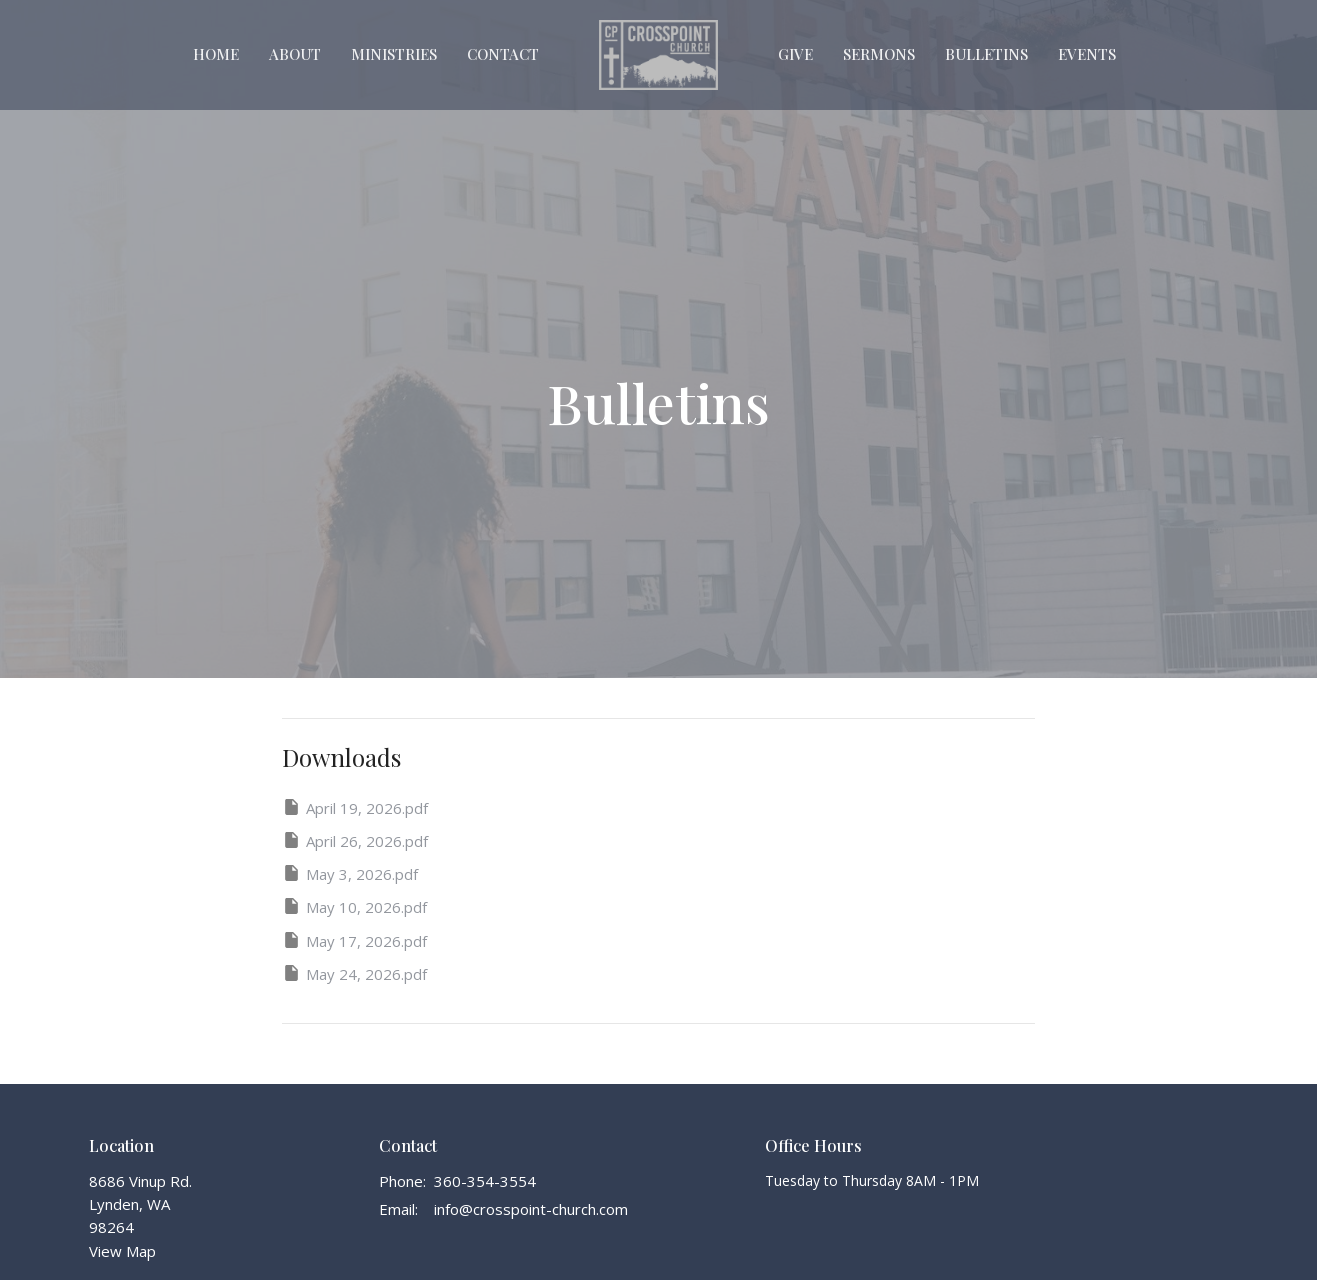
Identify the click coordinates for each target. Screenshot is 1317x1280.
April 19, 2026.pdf (355, 807)
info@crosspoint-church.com (531, 1209)
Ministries (394, 54)
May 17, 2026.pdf (354, 940)
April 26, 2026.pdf (355, 840)
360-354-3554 (485, 1181)
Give (795, 54)
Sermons (879, 54)
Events (1087, 54)
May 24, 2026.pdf (354, 973)
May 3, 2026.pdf (350, 873)
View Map (122, 1251)
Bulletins (986, 54)
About (295, 54)
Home (216, 54)
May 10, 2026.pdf (354, 906)
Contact (503, 54)
